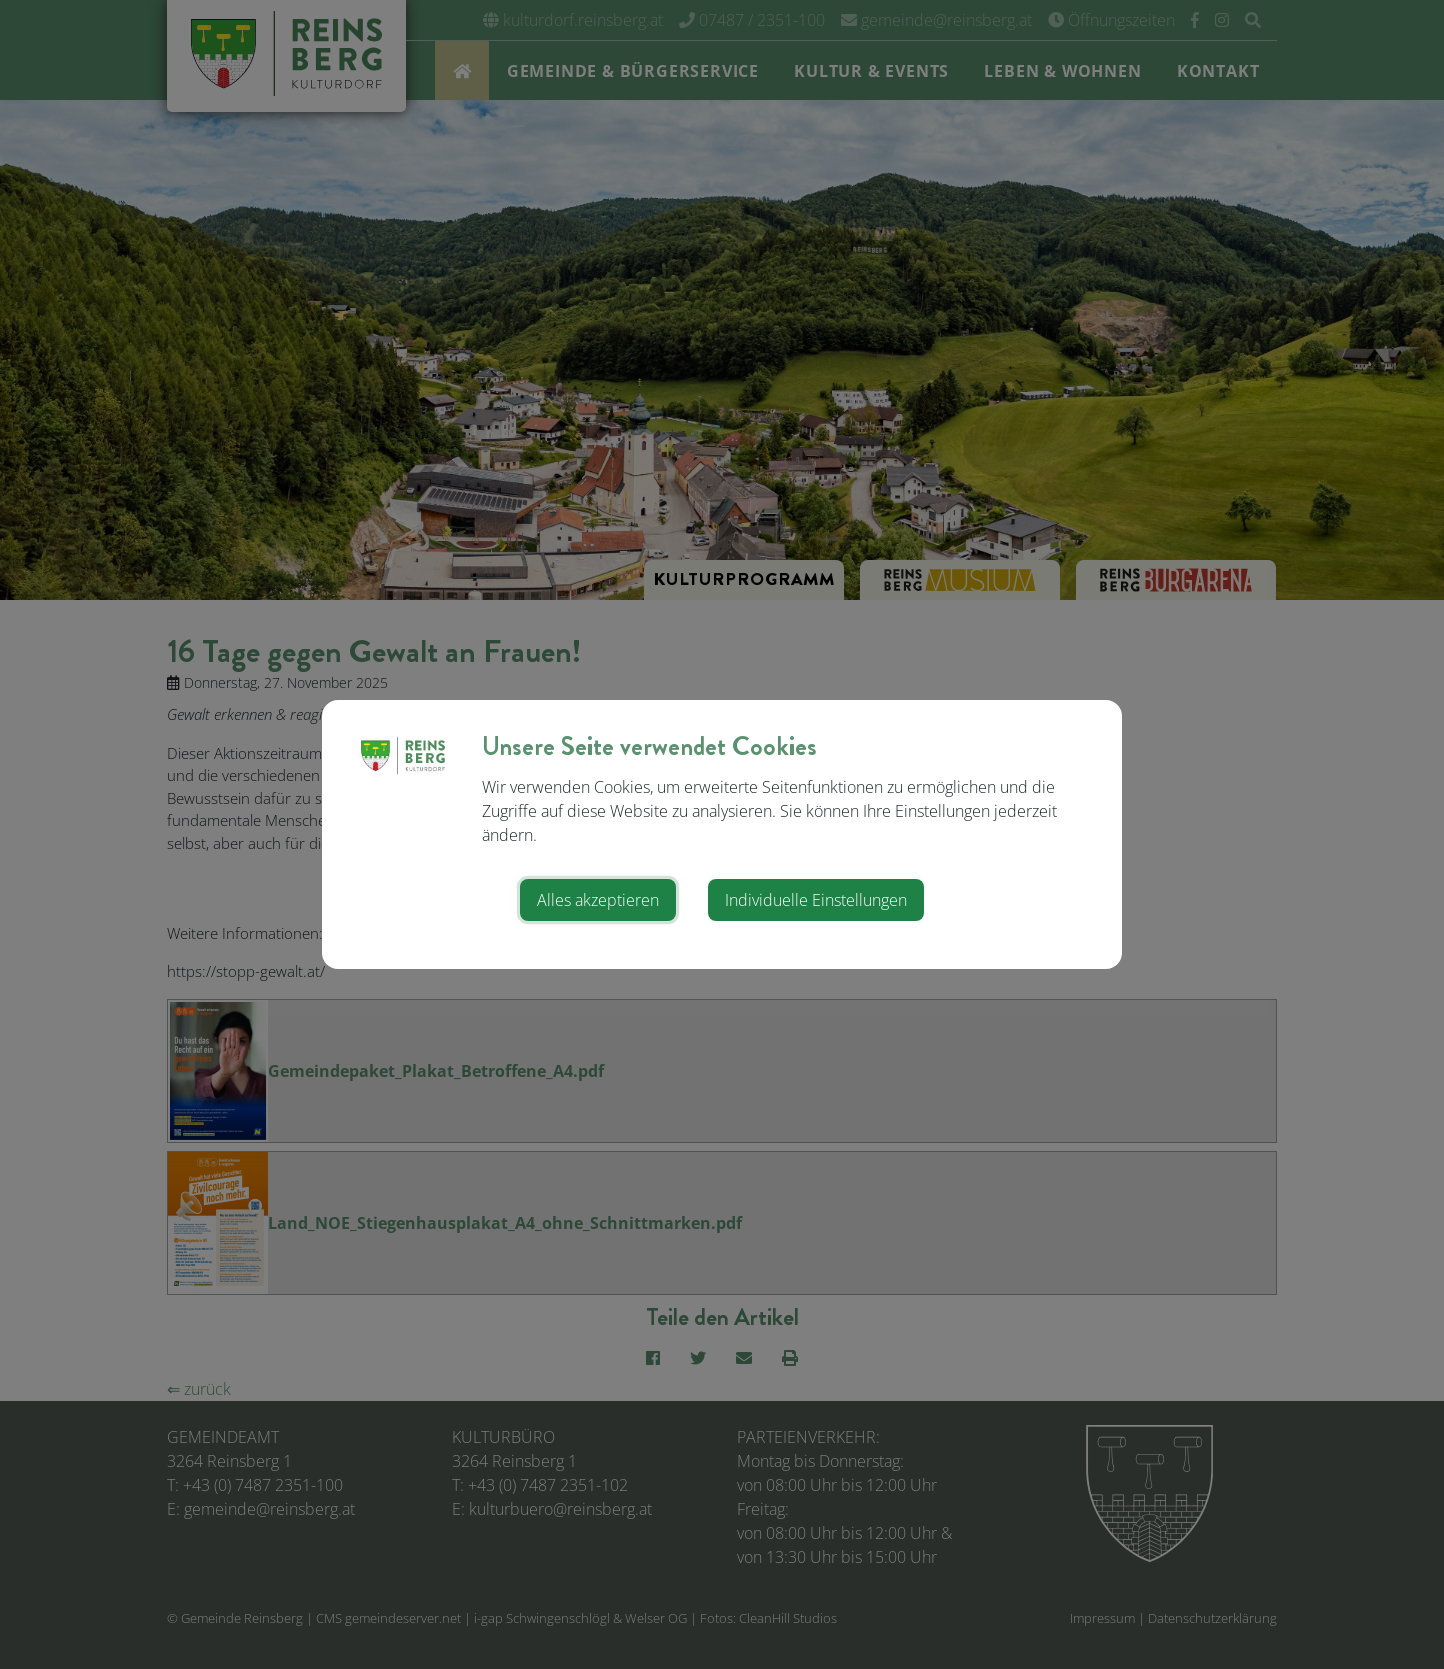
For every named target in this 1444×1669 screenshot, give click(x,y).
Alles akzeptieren (598, 900)
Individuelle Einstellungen (816, 900)
